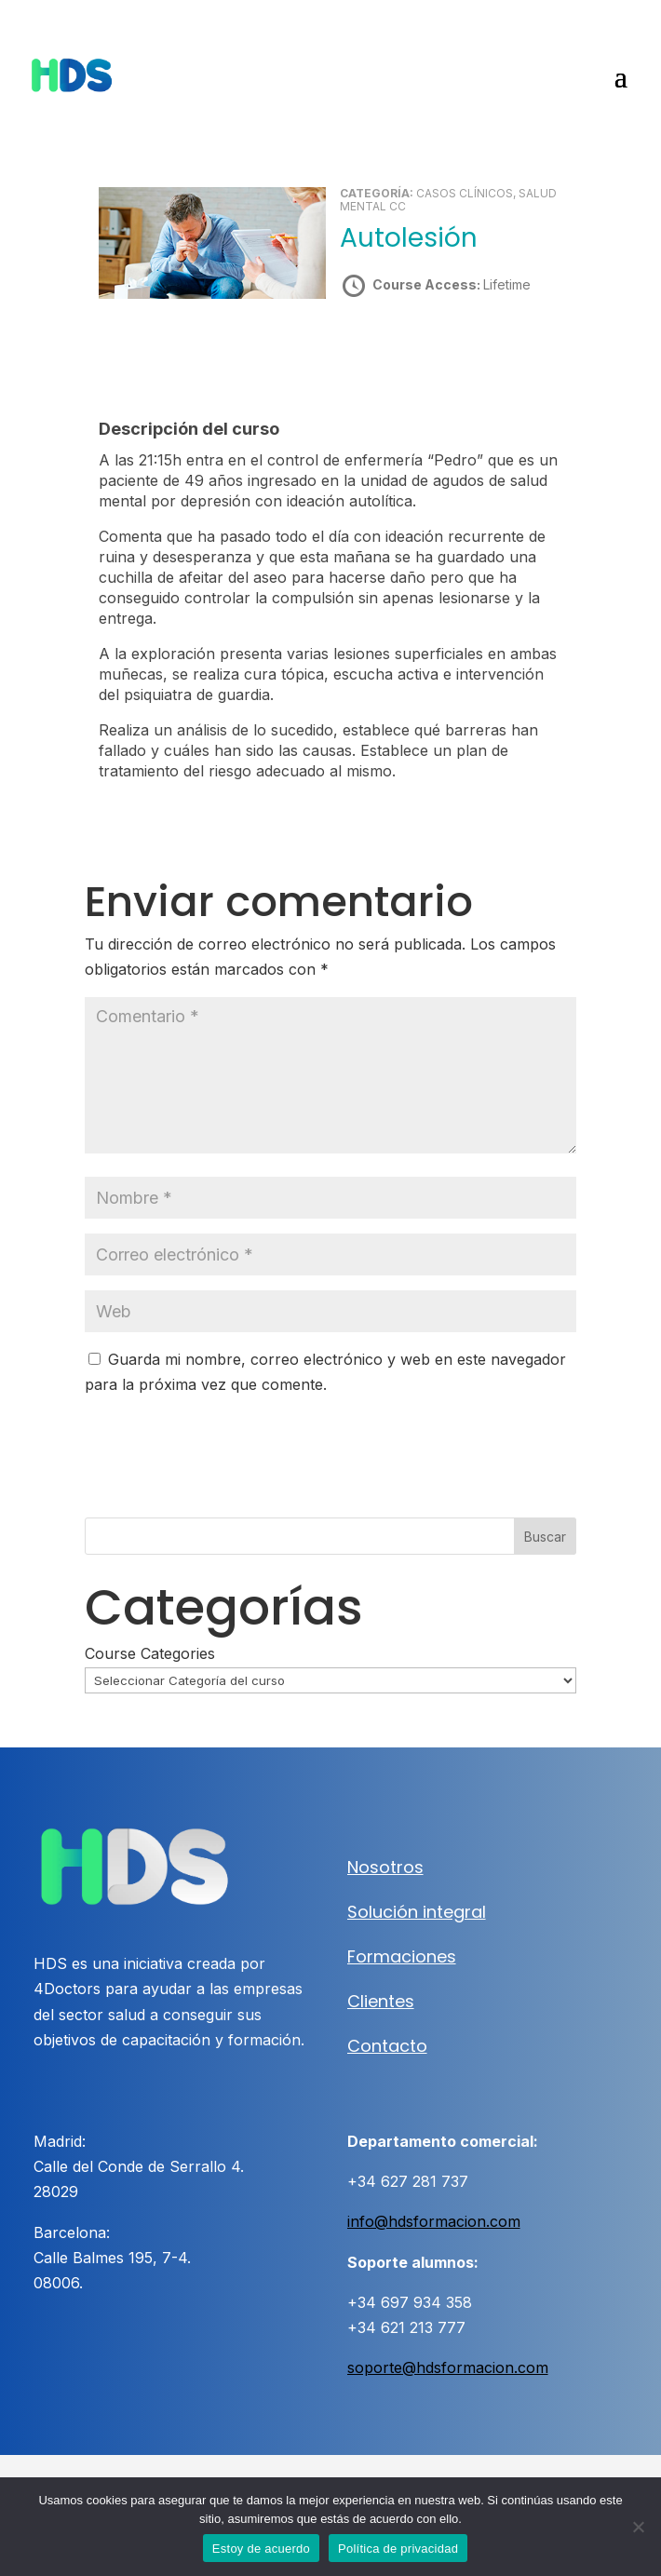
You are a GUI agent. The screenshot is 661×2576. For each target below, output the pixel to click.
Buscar (545, 1536)
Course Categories (150, 1653)
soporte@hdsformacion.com (447, 2367)
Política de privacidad (398, 2549)
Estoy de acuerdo (261, 2549)
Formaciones (401, 1956)
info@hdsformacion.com (433, 2221)
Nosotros (385, 1867)
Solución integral (416, 1911)
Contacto (387, 2045)
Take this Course (441, 350)
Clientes (380, 2001)
